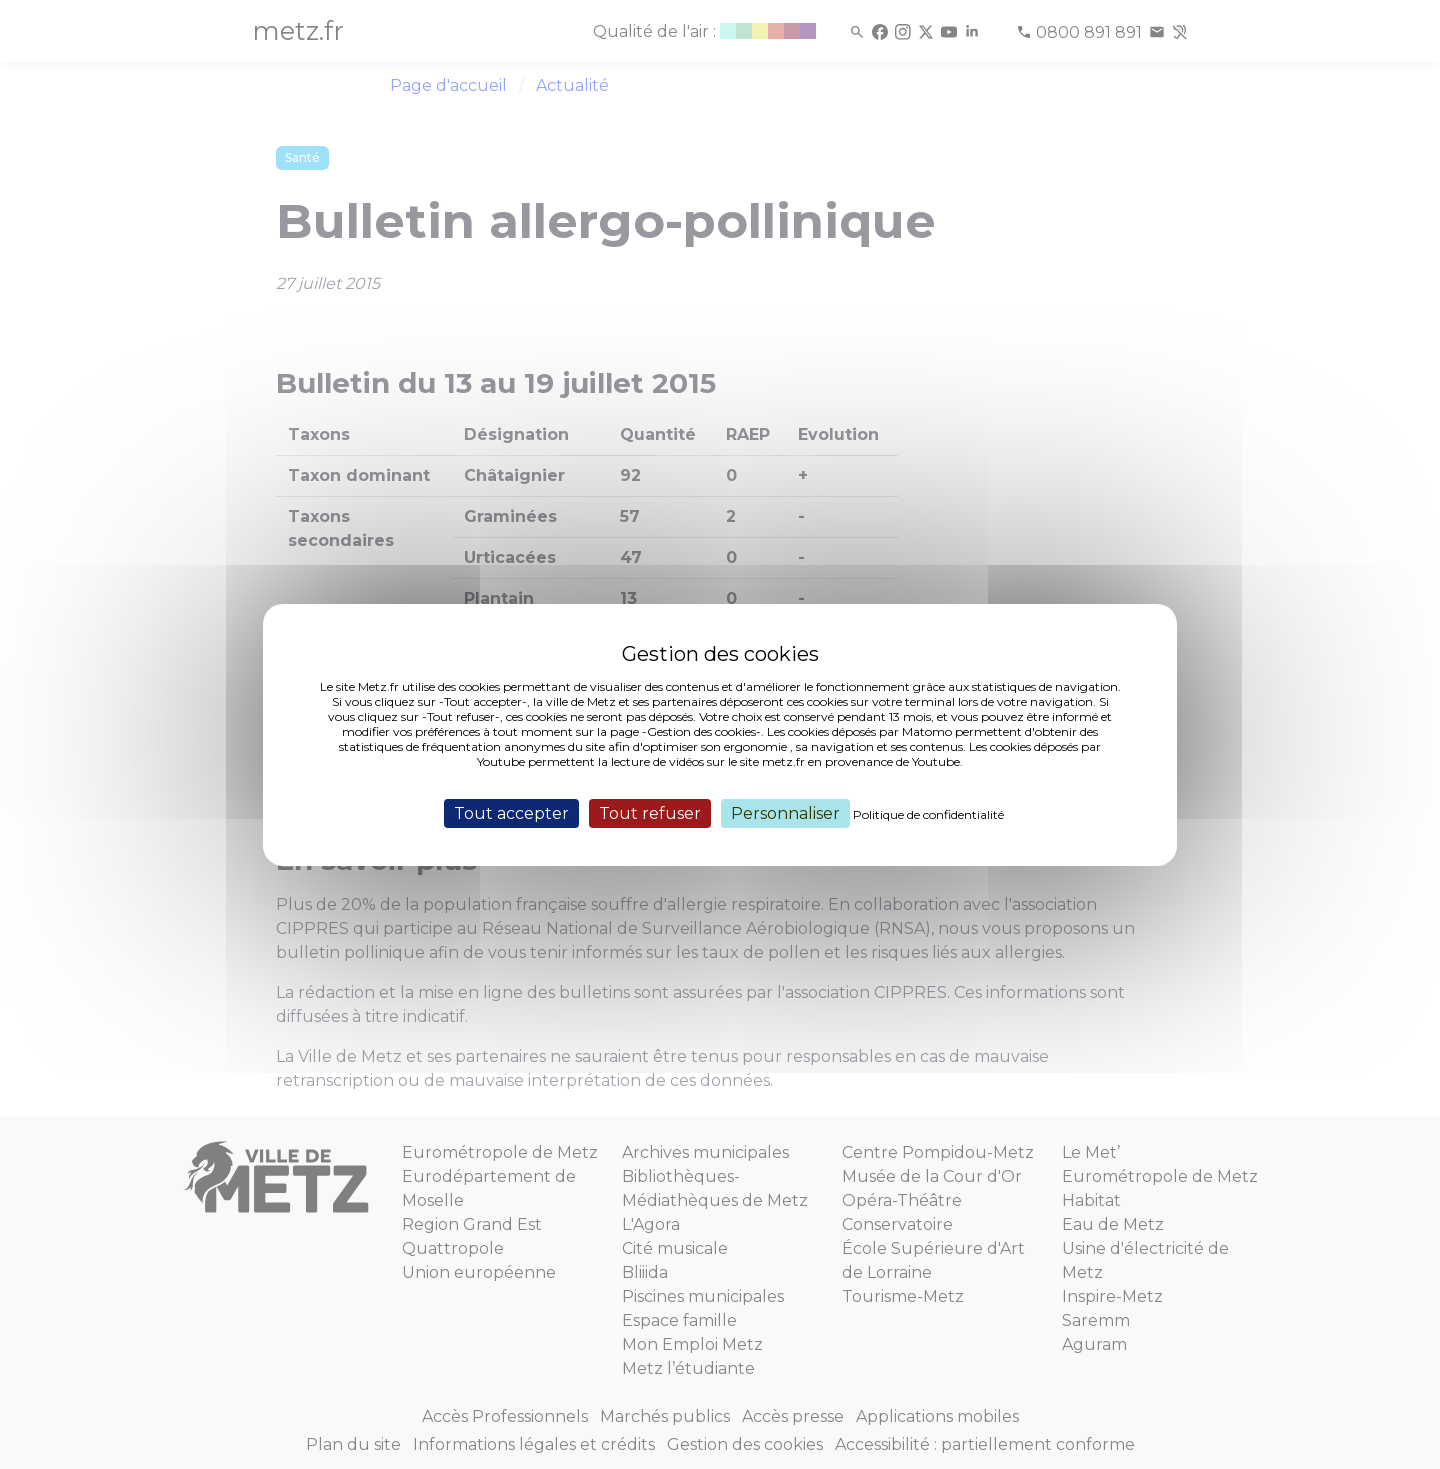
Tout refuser (650, 812)
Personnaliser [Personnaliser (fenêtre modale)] (785, 812)
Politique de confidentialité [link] (928, 813)
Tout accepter (511, 812)
